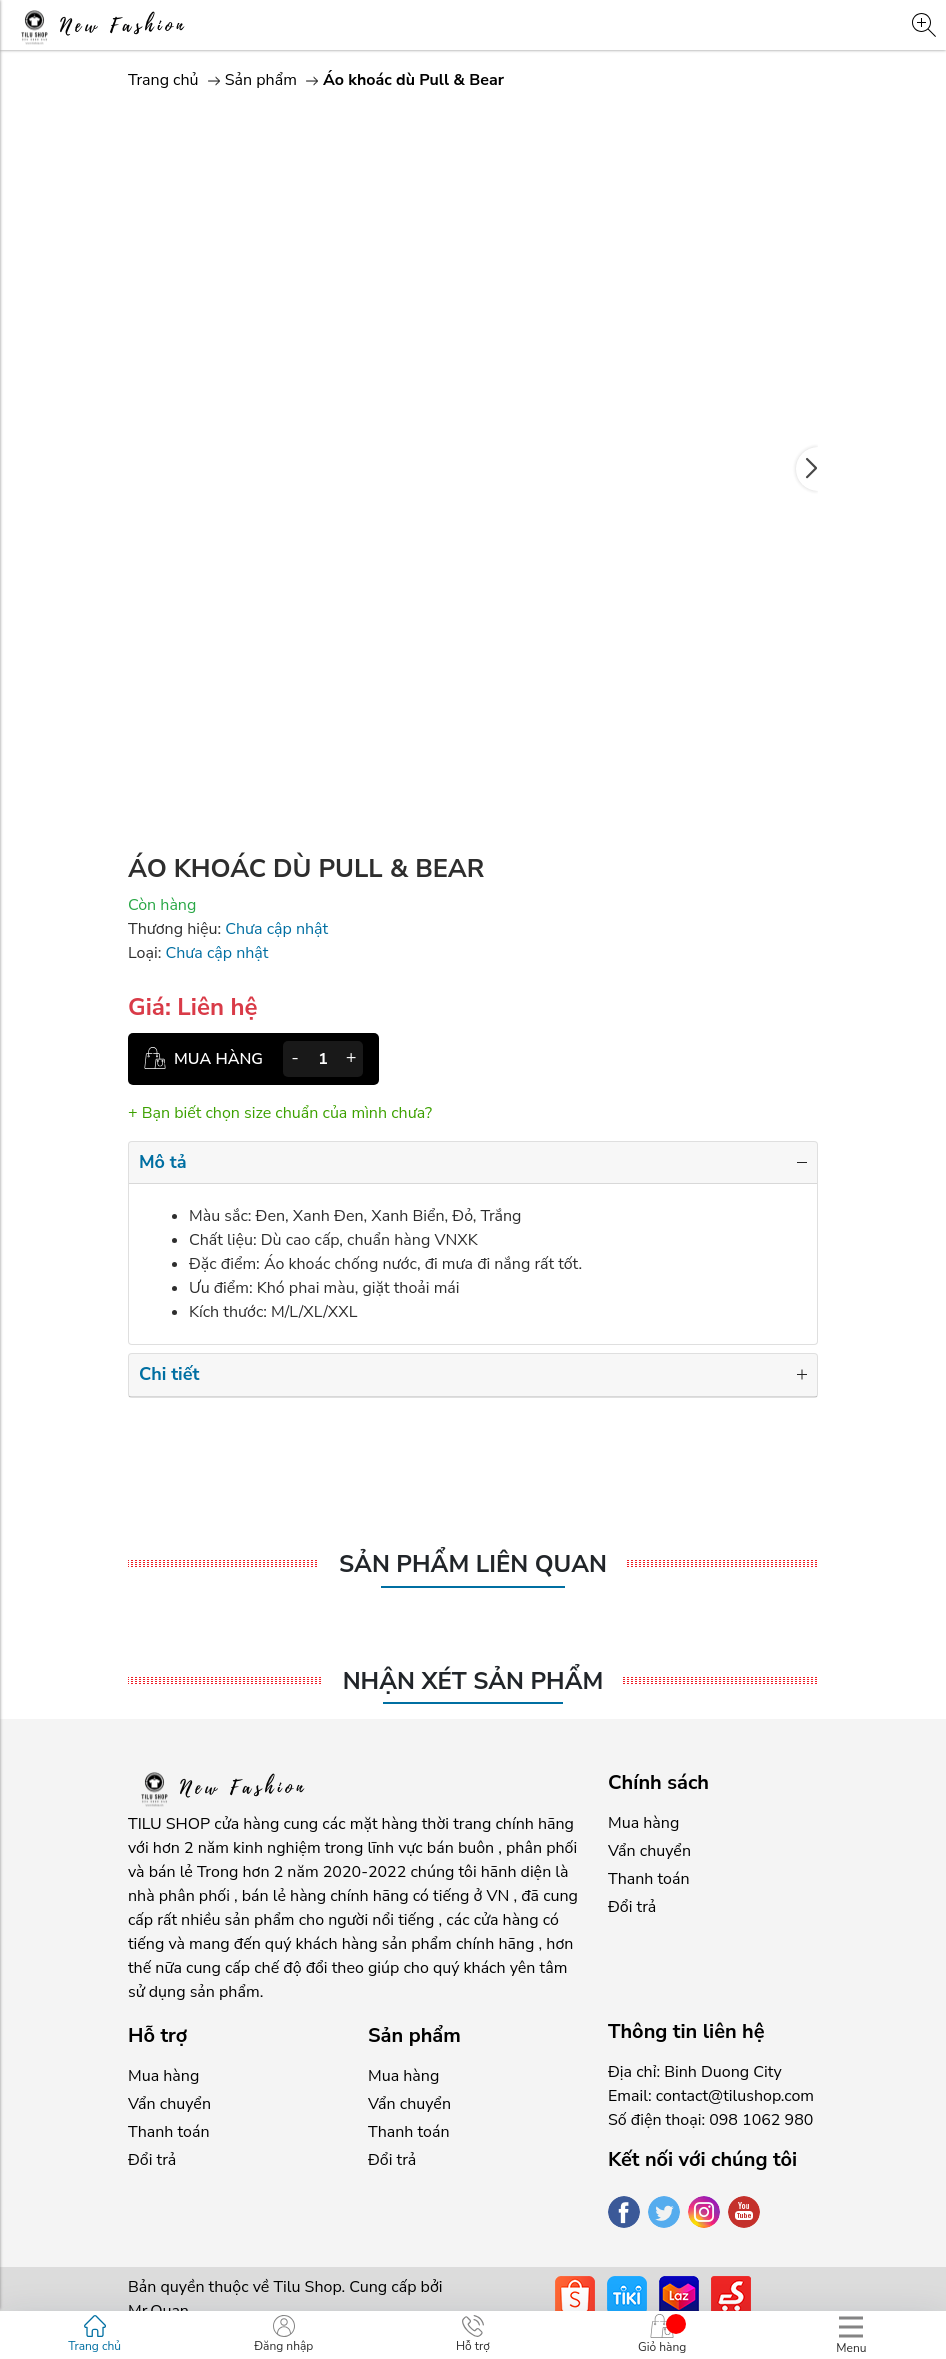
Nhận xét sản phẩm (473, 1681)
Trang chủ (163, 80)
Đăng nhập (283, 2334)
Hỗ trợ (473, 2334)
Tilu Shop (307, 2287)
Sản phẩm (263, 80)
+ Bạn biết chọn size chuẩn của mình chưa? (280, 1113)
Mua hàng (643, 1823)
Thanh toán (648, 1879)
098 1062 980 (761, 2120)
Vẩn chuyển (649, 1851)
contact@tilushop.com (735, 2096)
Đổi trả (632, 1907)
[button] (807, 469)
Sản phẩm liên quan (473, 1564)
